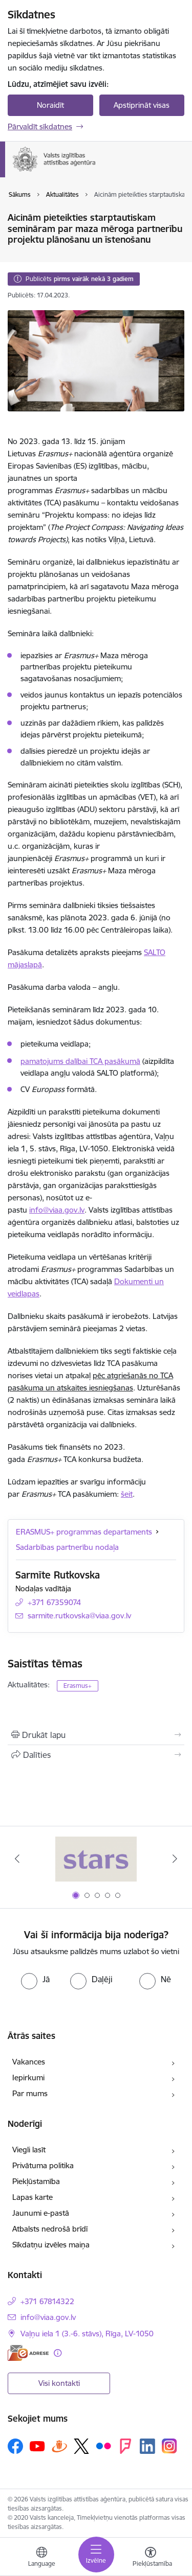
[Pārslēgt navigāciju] (96, 2554)
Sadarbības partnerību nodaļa (67, 1547)
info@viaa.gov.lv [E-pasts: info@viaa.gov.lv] (48, 2317)
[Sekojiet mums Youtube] (37, 2446)
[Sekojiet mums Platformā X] (81, 2446)
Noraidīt (50, 105)
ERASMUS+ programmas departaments (84, 1532)
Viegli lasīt (29, 2149)
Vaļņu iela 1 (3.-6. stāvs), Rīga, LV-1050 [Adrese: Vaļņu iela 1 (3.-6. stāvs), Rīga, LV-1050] (87, 2333)
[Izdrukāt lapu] (96, 1735)
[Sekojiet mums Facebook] (15, 2446)
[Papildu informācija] (57, 2353)
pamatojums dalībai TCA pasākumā (80, 1061)
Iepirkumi (28, 2077)
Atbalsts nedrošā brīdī (50, 2229)
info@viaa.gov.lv (56, 1210)
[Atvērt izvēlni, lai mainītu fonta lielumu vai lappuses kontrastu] (150, 2558)
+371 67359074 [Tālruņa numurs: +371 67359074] (54, 1602)
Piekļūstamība (36, 2181)
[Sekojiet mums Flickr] (103, 2446)
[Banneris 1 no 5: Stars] (96, 1859)
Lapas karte (32, 2197)
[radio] (35, 1979)
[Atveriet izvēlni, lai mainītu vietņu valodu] (41, 2558)
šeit (127, 1494)
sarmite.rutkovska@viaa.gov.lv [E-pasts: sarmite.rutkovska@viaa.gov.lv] (79, 1615)
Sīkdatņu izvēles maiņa (51, 2244)
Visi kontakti (59, 2383)
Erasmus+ (77, 1685)
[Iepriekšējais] (17, 1859)
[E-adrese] (28, 2353)
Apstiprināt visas (141, 105)
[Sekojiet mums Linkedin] (147, 2446)
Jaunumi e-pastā (40, 2213)
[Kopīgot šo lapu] (96, 1755)
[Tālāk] (175, 1859)
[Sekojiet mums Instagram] (169, 2446)
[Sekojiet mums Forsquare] (125, 2446)
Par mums (30, 2093)
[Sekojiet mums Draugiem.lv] (59, 2446)
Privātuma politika (43, 2165)
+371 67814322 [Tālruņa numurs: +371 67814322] (47, 2301)
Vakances (28, 2062)
